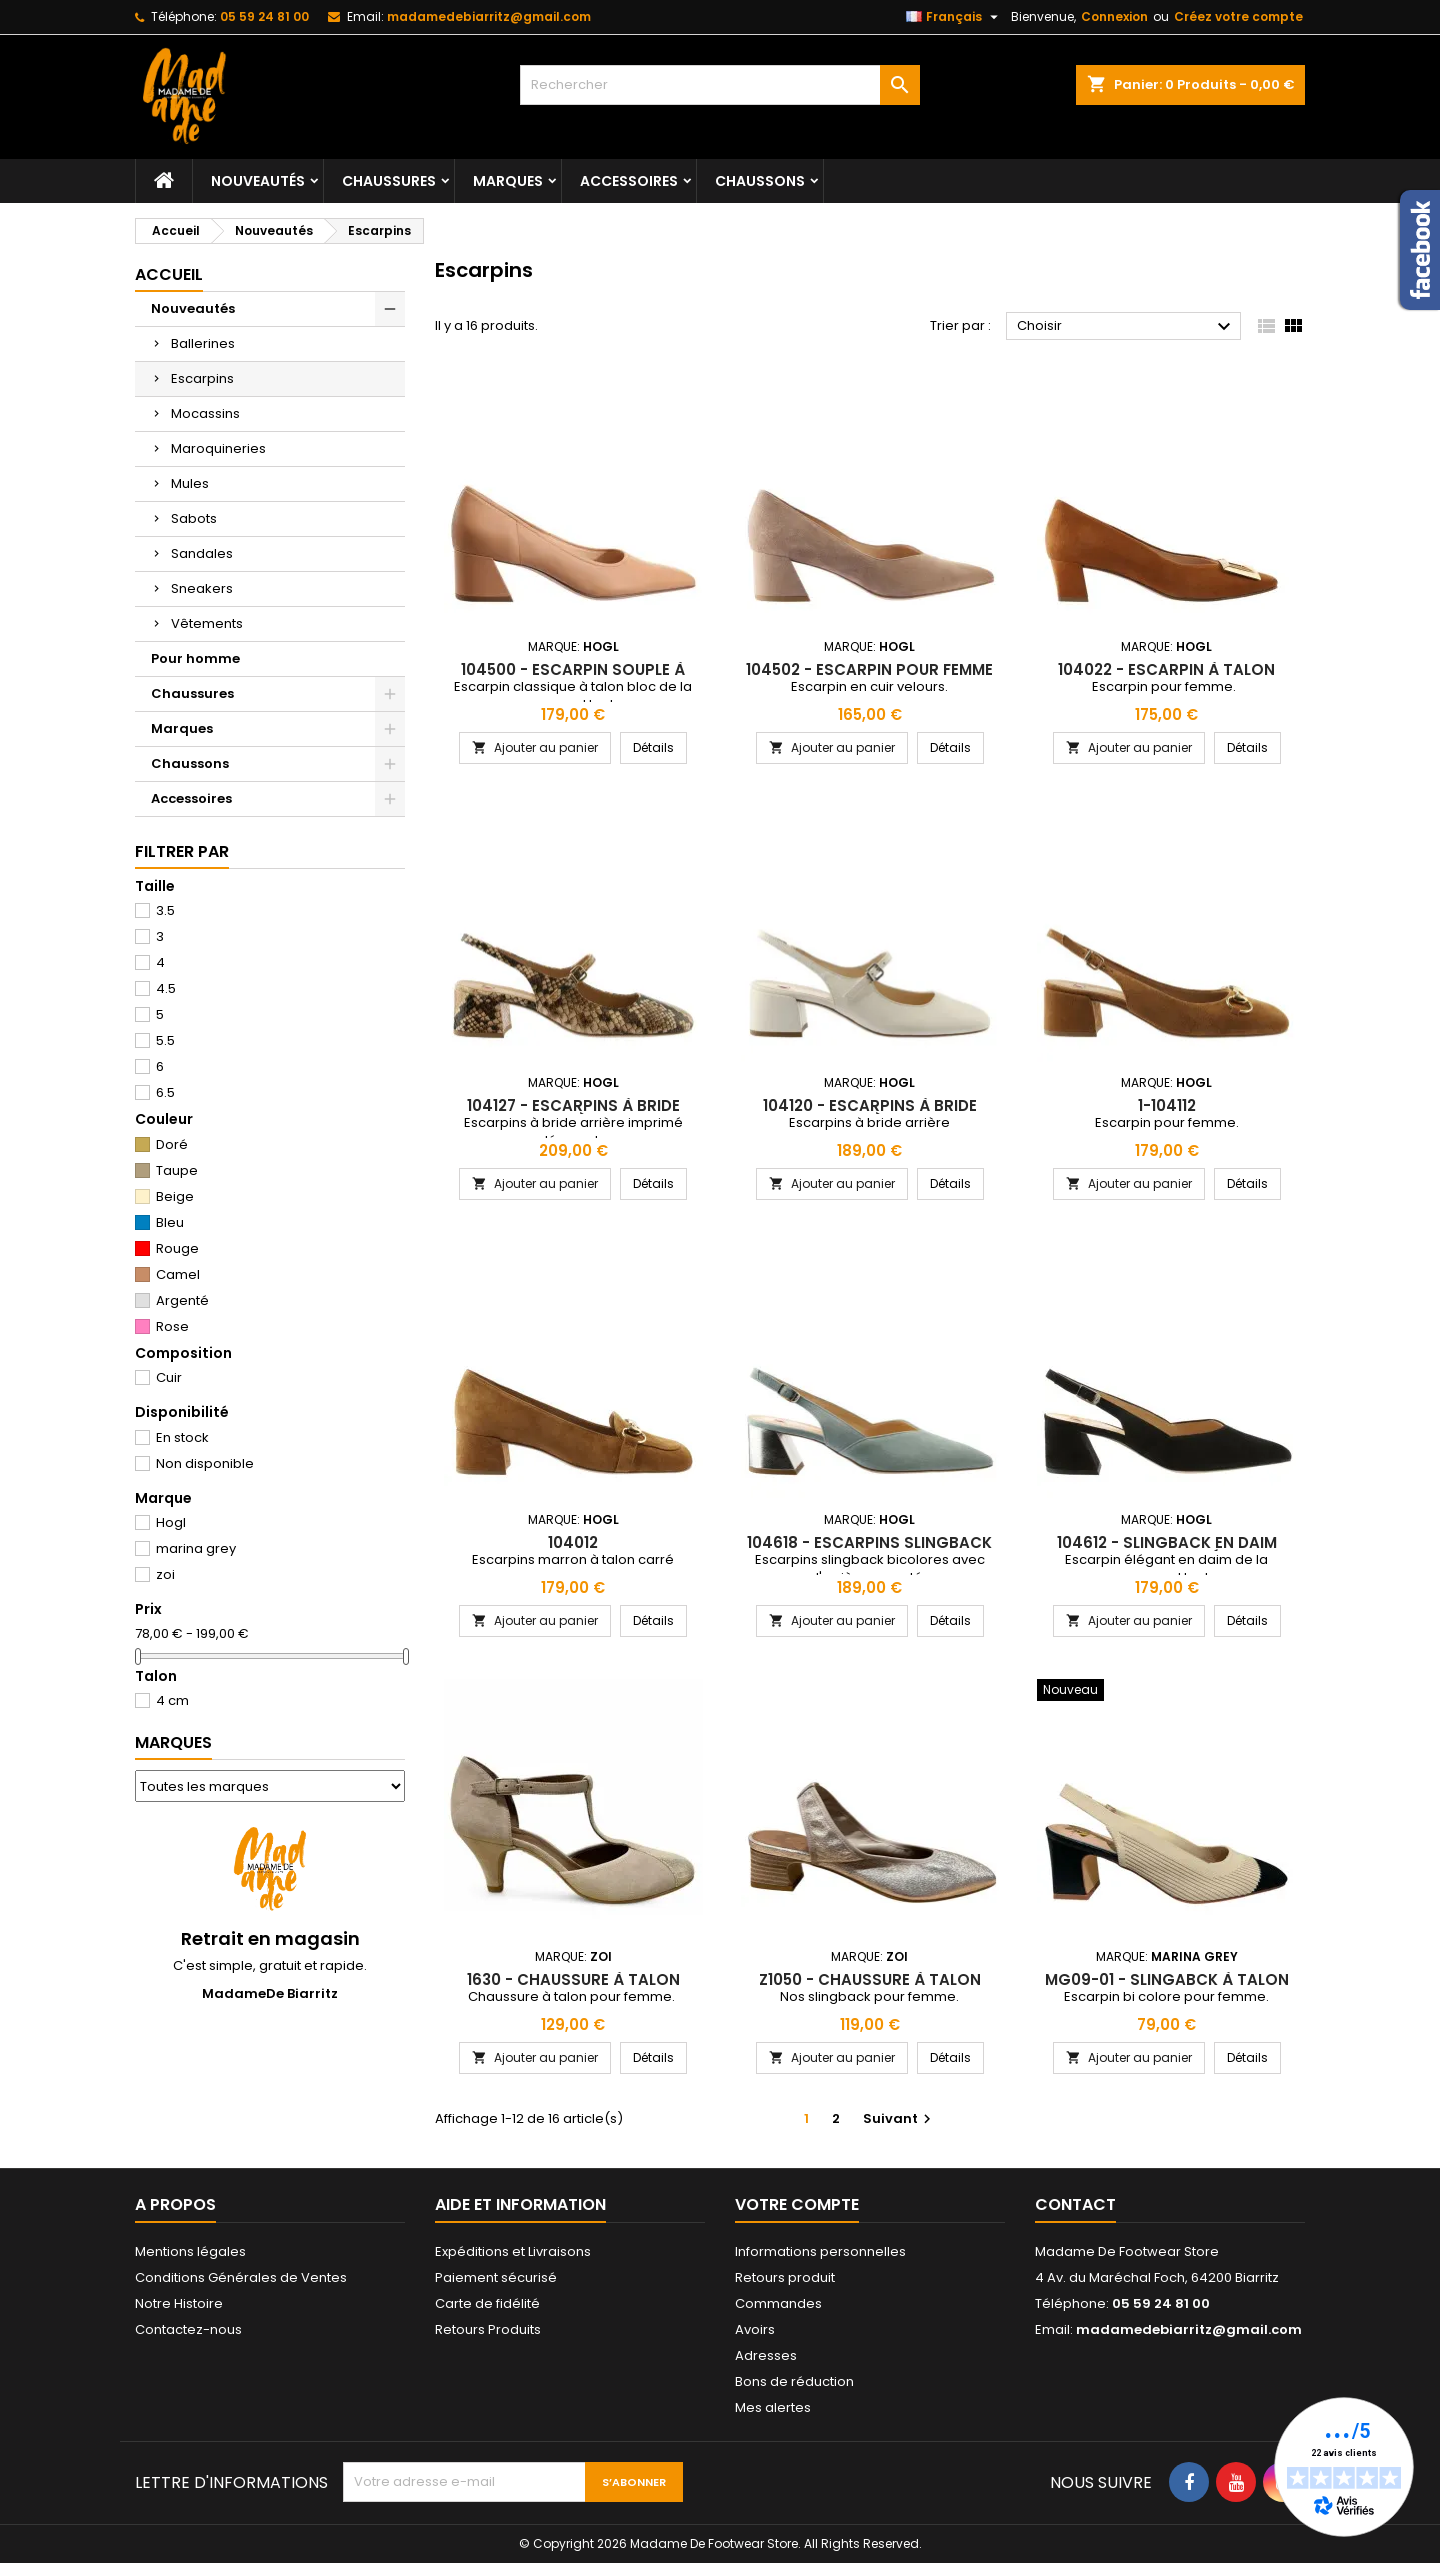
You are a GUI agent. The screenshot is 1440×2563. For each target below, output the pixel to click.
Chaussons (760, 181)
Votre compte (797, 2204)
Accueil (169, 274)
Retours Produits (488, 2329)
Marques (508, 181)
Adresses (766, 2355)
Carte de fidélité (487, 2303)
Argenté (182, 1300)
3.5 (165, 910)
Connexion (1114, 16)
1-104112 (1167, 1105)
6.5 (165, 1092)
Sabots (194, 518)
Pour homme (195, 658)
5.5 (165, 1040)
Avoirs (755, 2329)
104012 (573, 1542)
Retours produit (785, 2277)
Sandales (202, 553)
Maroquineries (218, 448)
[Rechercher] (720, 85)
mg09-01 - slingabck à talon (1167, 1979)
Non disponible (205, 1463)
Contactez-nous (188, 2329)
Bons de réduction (794, 2381)
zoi (165, 1574)
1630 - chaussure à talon (573, 1979)
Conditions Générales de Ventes (241, 2277)
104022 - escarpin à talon (1166, 669)
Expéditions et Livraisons (513, 2251)
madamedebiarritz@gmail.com (489, 16)
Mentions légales (190, 2251)
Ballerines (203, 343)
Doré (172, 1144)
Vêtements (207, 623)
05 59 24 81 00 (264, 16)
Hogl (171, 1522)
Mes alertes (773, 2407)
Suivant (899, 2118)
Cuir (169, 1377)
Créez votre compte (1238, 16)
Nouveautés (258, 181)
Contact (1075, 2204)
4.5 (166, 988)
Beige (175, 1196)
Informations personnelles (820, 2251)
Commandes (778, 2303)
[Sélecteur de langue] (954, 17)
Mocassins (205, 413)
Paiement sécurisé (496, 2277)
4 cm (172, 1700)
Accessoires (629, 181)
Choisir (1126, 327)
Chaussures (389, 181)
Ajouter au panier (535, 747)
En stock (182, 1437)
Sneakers (202, 588)
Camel (178, 1274)
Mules (190, 483)
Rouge (177, 1248)
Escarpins (202, 378)
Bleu (170, 1222)
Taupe (177, 1170)
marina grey (196, 1548)
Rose (172, 1326)
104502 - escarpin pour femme (869, 669)
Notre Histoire (179, 2303)
